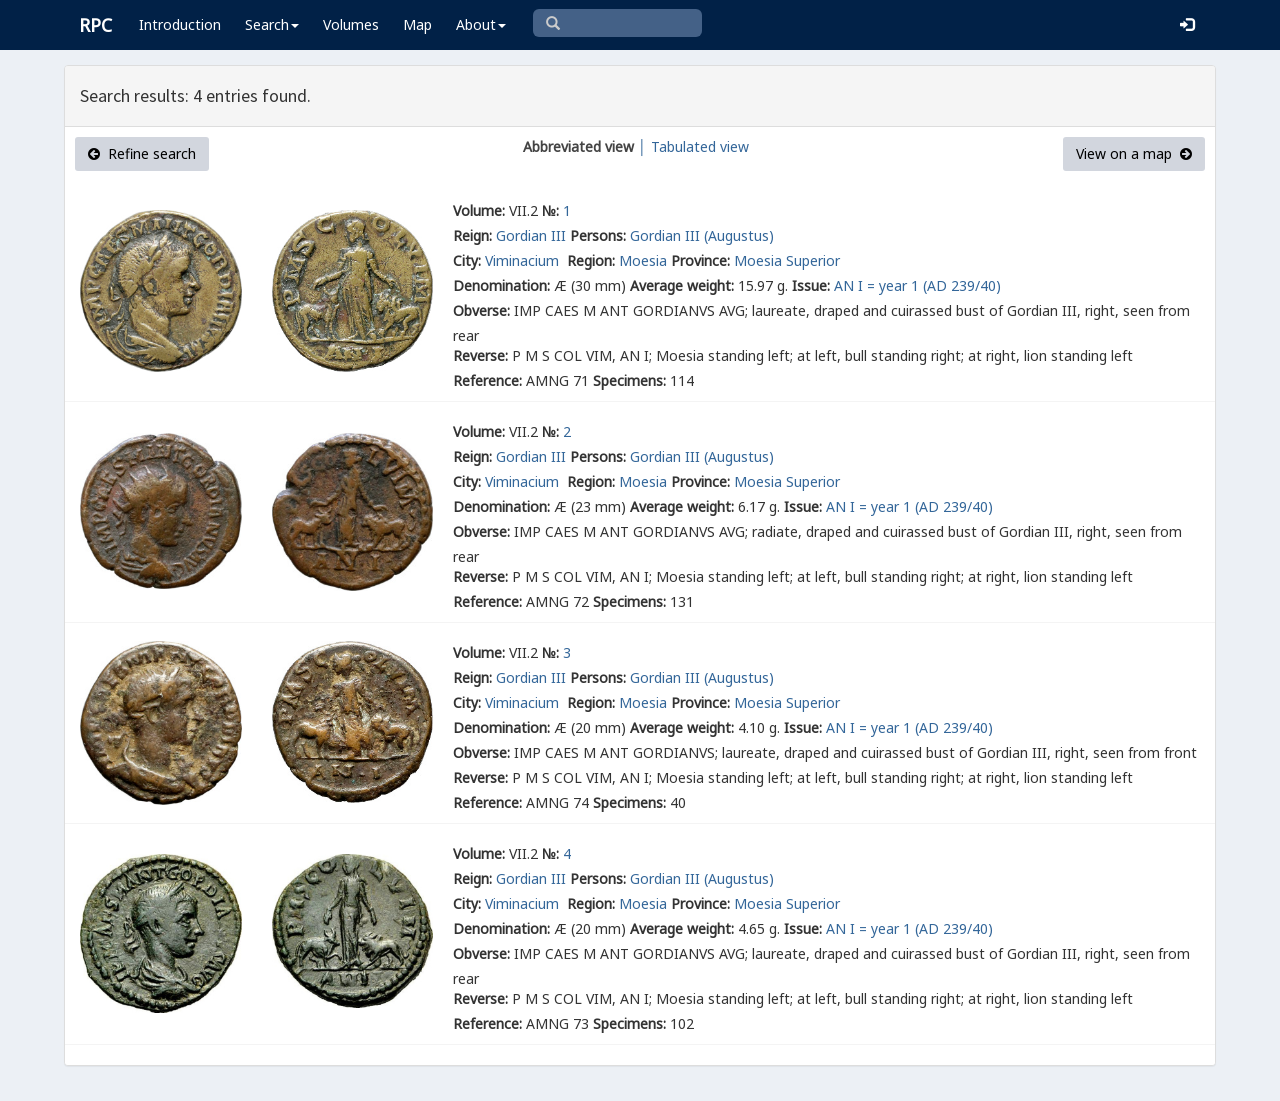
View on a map (1134, 153)
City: (467, 260)
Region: (591, 260)
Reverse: (480, 355)
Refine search (142, 153)
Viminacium (524, 260)
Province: (700, 260)
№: (550, 210)
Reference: (487, 380)
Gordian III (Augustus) (702, 235)
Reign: (472, 235)
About (481, 24)
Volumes (351, 24)
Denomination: (501, 285)
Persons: (598, 235)
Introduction (180, 24)
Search (272, 24)
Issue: (811, 285)
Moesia (643, 260)
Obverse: (481, 310)
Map (417, 24)
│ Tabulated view (691, 146)
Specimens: (629, 380)
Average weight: (682, 285)
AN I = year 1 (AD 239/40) (917, 285)
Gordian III (531, 235)
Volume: (479, 210)
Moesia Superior (787, 260)
